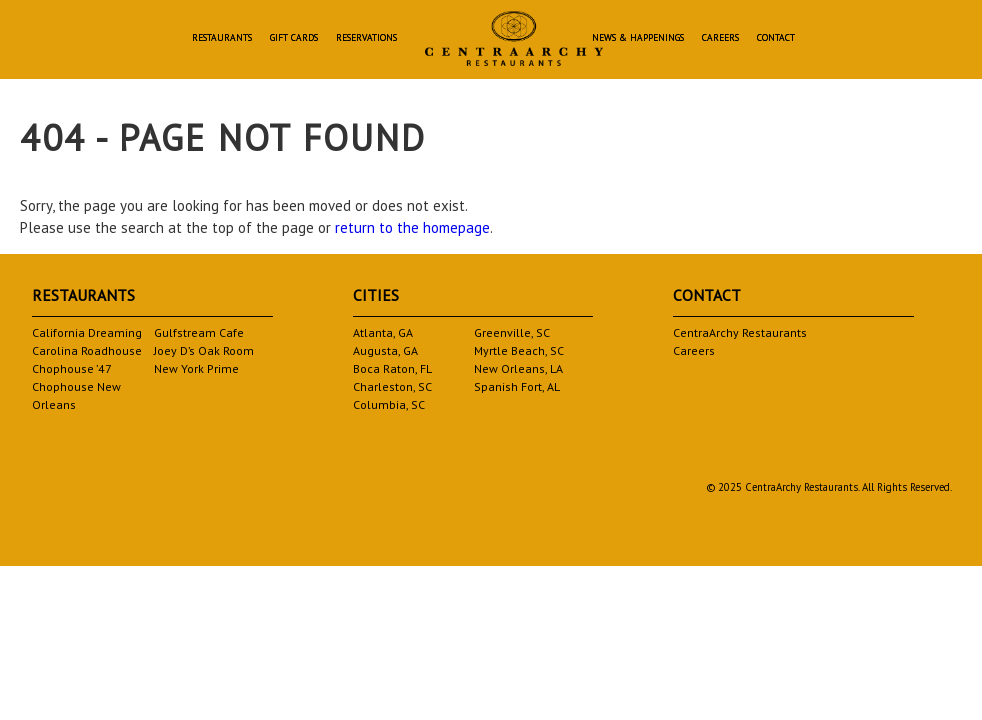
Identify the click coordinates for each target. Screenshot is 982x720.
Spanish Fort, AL (517, 386)
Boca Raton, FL (392, 368)
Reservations (366, 38)
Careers (720, 38)
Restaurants (222, 38)
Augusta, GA (385, 350)
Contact (776, 38)
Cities (376, 295)
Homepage (514, 38)
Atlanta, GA (383, 332)
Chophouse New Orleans (76, 395)
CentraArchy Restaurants (740, 332)
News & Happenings (638, 38)
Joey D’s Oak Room (204, 350)
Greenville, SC (512, 332)
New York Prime (196, 368)
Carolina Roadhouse (87, 350)
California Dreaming (87, 332)
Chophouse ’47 (72, 368)
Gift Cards (294, 38)
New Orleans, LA (518, 368)
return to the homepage (412, 227)
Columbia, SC (389, 404)
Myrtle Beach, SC (519, 350)
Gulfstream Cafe (199, 332)
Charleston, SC (392, 386)
